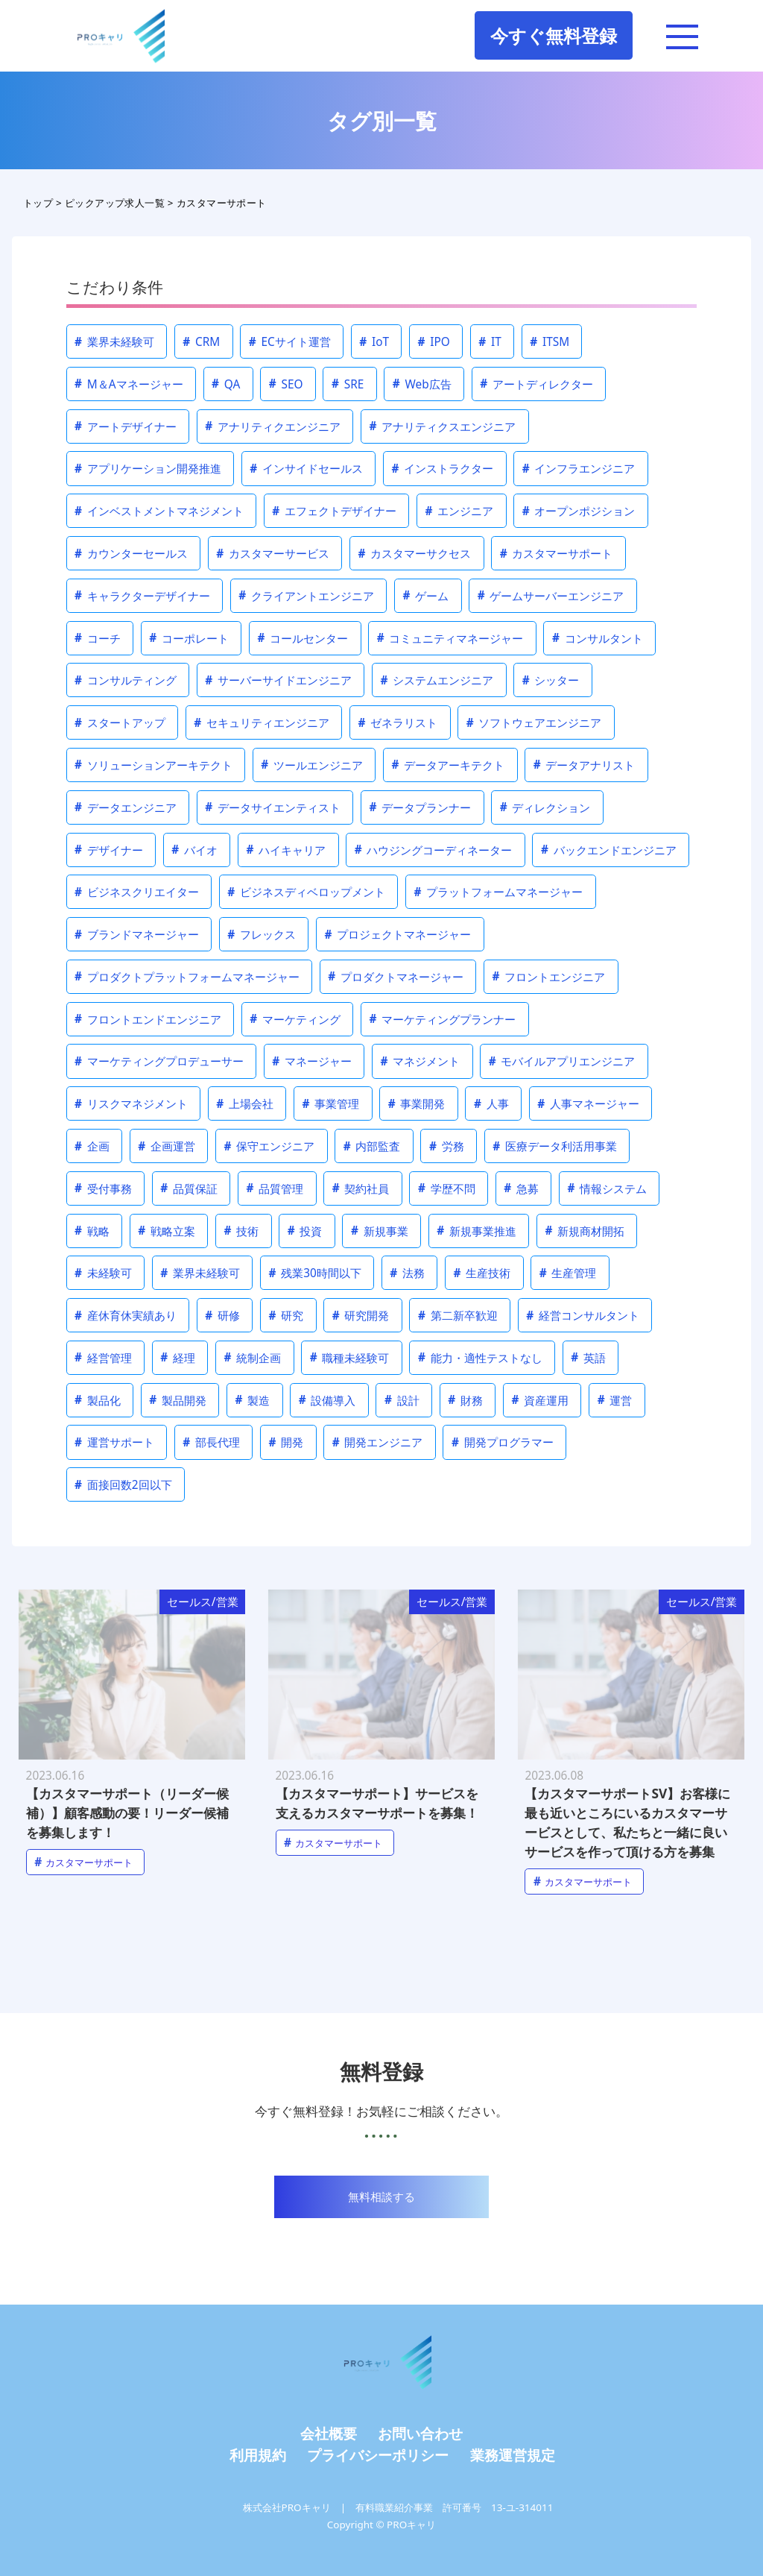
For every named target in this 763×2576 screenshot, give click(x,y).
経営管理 (103, 1357)
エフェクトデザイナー (334, 511)
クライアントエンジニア (306, 595)
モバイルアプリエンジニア (562, 1061)
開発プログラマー (503, 1442)
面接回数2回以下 (123, 1485)
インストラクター (443, 468)
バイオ (194, 849)
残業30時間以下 (315, 1273)
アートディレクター (536, 383)
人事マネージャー (588, 1104)
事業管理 (331, 1104)
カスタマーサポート (556, 553)
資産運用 (540, 1400)
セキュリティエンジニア (261, 723)
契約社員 (361, 1188)
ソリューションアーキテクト (153, 764)
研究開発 (361, 1315)
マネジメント (420, 1061)
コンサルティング (126, 680)
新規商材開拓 (584, 1230)
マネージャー (312, 1061)
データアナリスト (585, 764)
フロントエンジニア (549, 976)
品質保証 (189, 1188)
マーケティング (295, 1019)
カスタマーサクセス (415, 553)
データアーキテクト (448, 764)
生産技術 (482, 1273)
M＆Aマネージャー (129, 383)
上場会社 (244, 1104)
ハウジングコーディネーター (434, 849)
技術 (241, 1230)
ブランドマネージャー (137, 934)
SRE (348, 383)
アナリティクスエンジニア (443, 426)
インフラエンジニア (579, 468)
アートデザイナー (126, 426)
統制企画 (253, 1357)
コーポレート (189, 638)
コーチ (98, 638)
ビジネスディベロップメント (306, 892)
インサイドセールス (306, 468)
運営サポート (114, 1442)
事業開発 (417, 1104)
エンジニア (459, 511)
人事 (491, 1104)
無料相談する (381, 2197)
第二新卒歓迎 (458, 1315)
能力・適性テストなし (480, 1357)
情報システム (607, 1188)
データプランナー (421, 807)
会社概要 (328, 2433)
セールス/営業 (202, 1602)
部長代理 (211, 1442)
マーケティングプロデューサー (159, 1061)
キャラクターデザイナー (142, 595)
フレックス (261, 934)
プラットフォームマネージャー (498, 892)
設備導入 (327, 1400)
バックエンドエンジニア (609, 849)
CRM (201, 342)
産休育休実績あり (126, 1315)
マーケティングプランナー (443, 1019)
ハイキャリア (286, 849)
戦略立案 (166, 1230)
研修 (222, 1315)
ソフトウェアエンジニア (534, 723)
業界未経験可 (114, 342)
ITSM (549, 342)
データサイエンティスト (273, 807)
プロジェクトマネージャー (398, 934)
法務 (407, 1273)
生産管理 (568, 1273)
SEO (286, 383)
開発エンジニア (377, 1442)
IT (489, 342)
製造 (252, 1400)
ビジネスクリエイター (137, 892)
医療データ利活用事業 (555, 1146)
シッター (551, 680)
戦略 (92, 1230)
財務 (465, 1400)
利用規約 (257, 2455)
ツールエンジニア (312, 764)
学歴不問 (446, 1188)
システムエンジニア (437, 680)
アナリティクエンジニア (273, 426)
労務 (446, 1146)
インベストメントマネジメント (159, 511)
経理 (177, 1357)
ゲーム (426, 595)
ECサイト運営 (290, 342)
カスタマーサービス (272, 553)
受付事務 (103, 1188)
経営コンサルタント (582, 1315)
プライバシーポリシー (378, 2455)
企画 (92, 1146)
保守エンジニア (269, 1146)
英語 (588, 1357)
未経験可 (103, 1273)
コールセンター (303, 638)
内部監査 (372, 1146)
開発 (286, 1442)
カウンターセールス (131, 553)
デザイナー (109, 849)
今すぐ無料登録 (553, 35)
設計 (402, 1400)
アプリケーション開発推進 (148, 468)
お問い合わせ (420, 2433)
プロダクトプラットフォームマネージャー (187, 976)
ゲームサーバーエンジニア (551, 595)
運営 (615, 1400)
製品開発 (177, 1400)
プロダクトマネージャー (395, 976)
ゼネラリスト (398, 723)
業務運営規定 (512, 2455)
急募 (521, 1188)
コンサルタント (597, 638)
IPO (434, 342)
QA (226, 383)
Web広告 (422, 383)
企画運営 (166, 1146)
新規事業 (379, 1230)
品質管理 (275, 1188)
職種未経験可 (350, 1357)
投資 (305, 1230)
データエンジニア (126, 807)
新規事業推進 (476, 1230)
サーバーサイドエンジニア (278, 680)
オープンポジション (579, 511)
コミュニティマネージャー (450, 638)
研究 (286, 1315)
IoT (374, 342)
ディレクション (545, 807)
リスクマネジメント (131, 1104)
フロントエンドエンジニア (148, 1019)
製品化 (98, 1400)
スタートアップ (120, 723)
